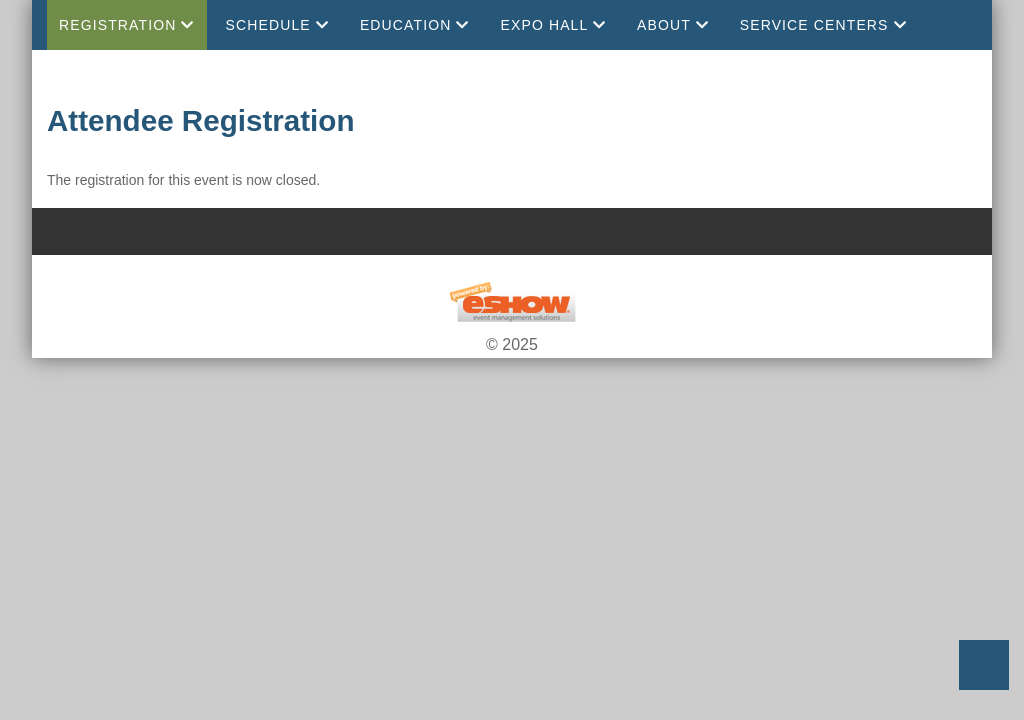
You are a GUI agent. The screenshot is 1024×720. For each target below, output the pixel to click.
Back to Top (984, 665)
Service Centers (823, 25)
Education (415, 25)
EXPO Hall (554, 25)
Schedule (277, 25)
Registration (127, 25)
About (673, 25)
